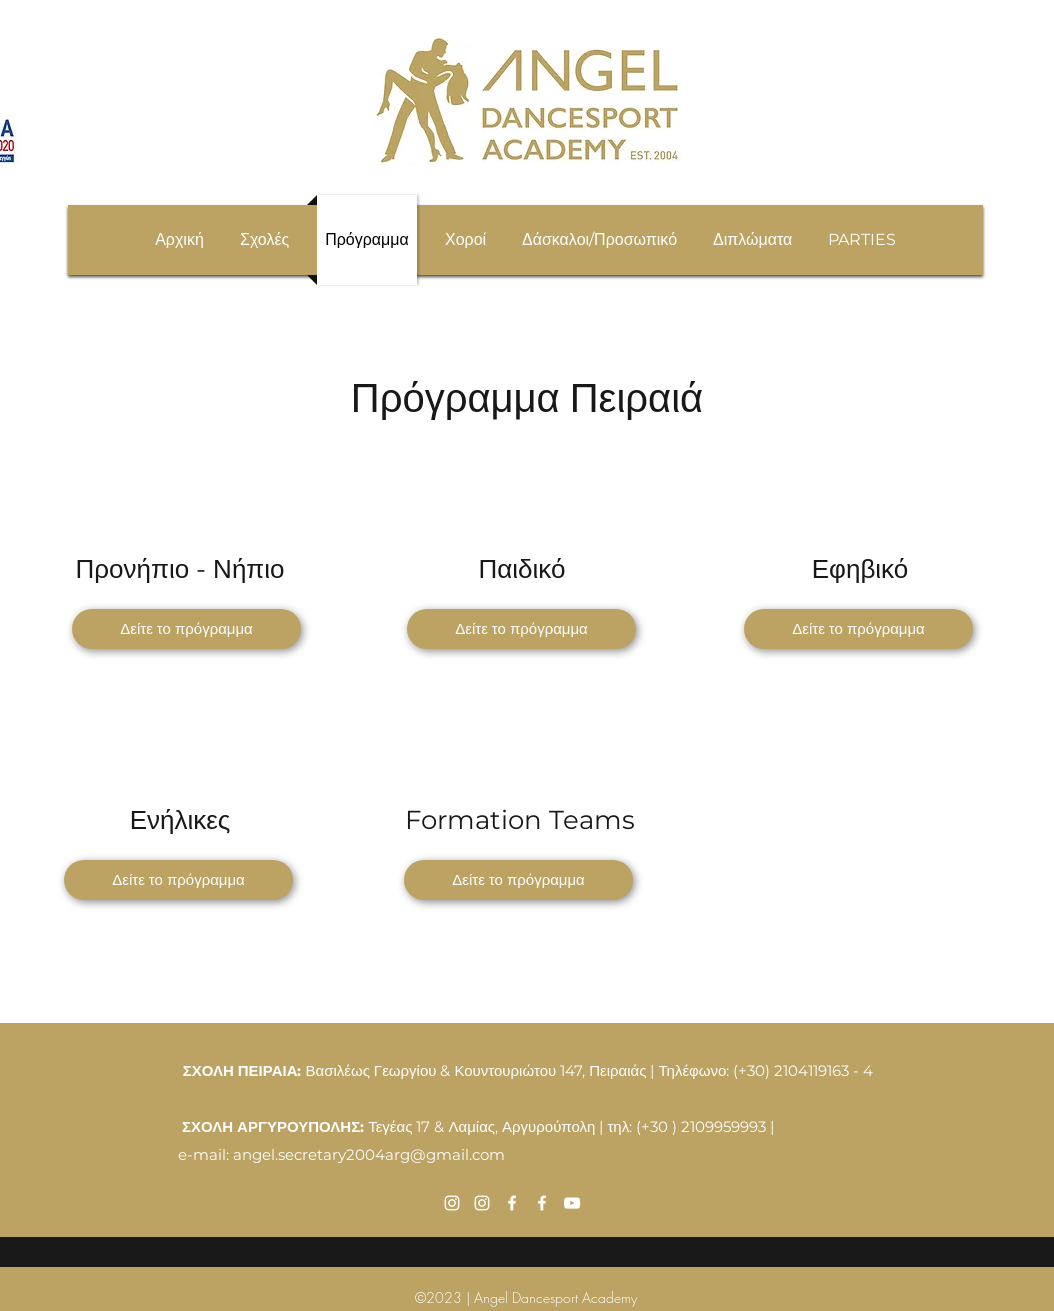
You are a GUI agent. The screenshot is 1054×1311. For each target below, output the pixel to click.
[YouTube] (572, 1203)
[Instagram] (452, 1203)
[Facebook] (512, 1203)
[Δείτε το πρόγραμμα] (186, 629)
